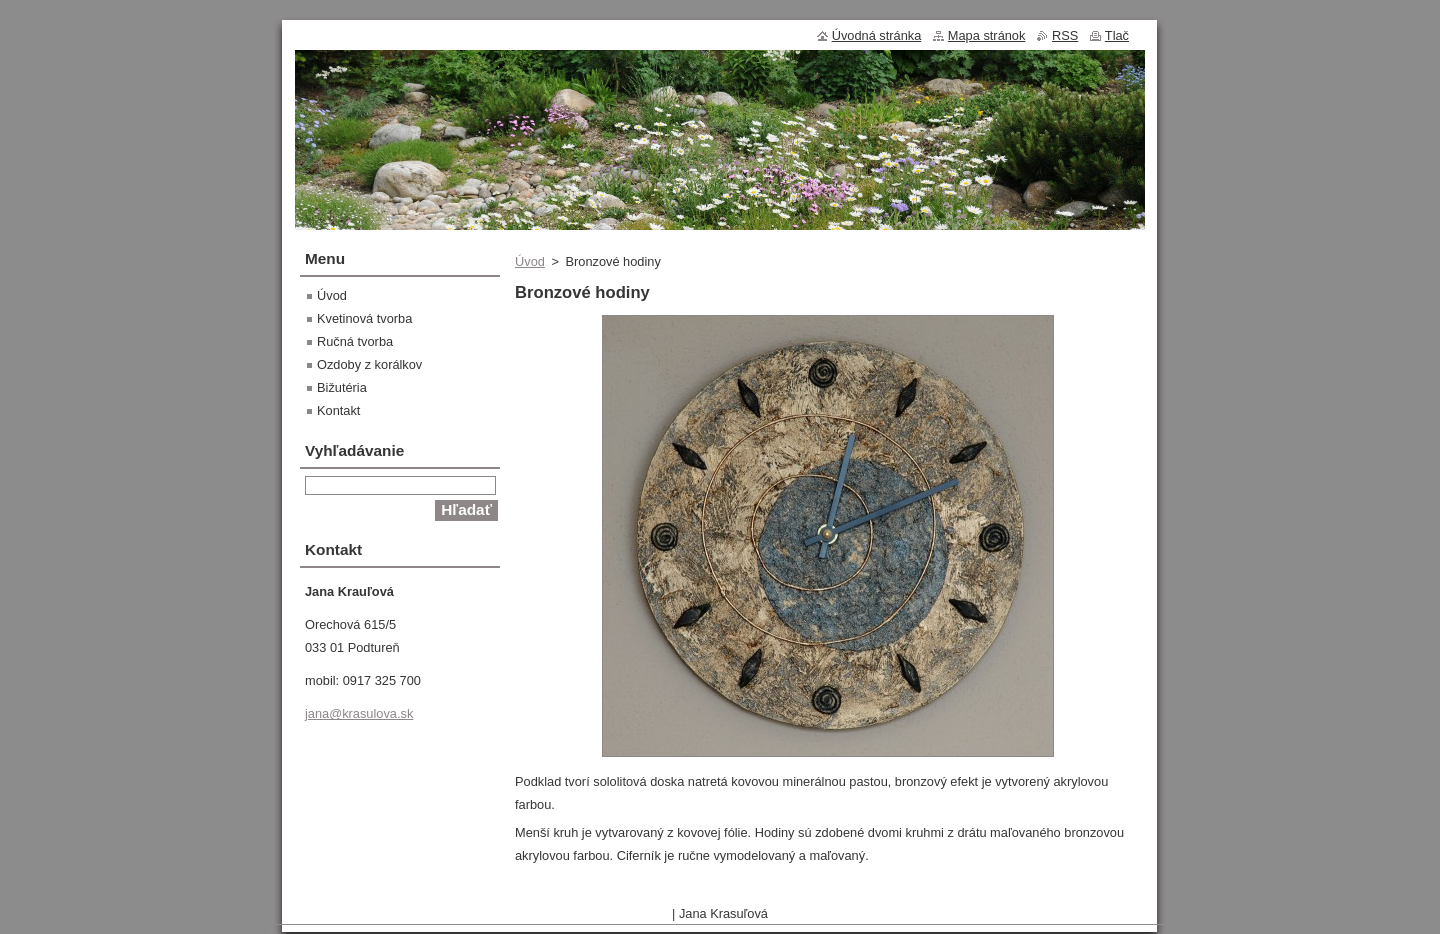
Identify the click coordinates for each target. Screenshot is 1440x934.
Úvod (530, 261)
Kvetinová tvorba (364, 318)
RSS (1065, 35)
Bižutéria (342, 387)
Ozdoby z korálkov (369, 364)
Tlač (1117, 35)
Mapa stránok (987, 35)
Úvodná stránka (877, 35)
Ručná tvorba (355, 341)
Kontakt (338, 410)
